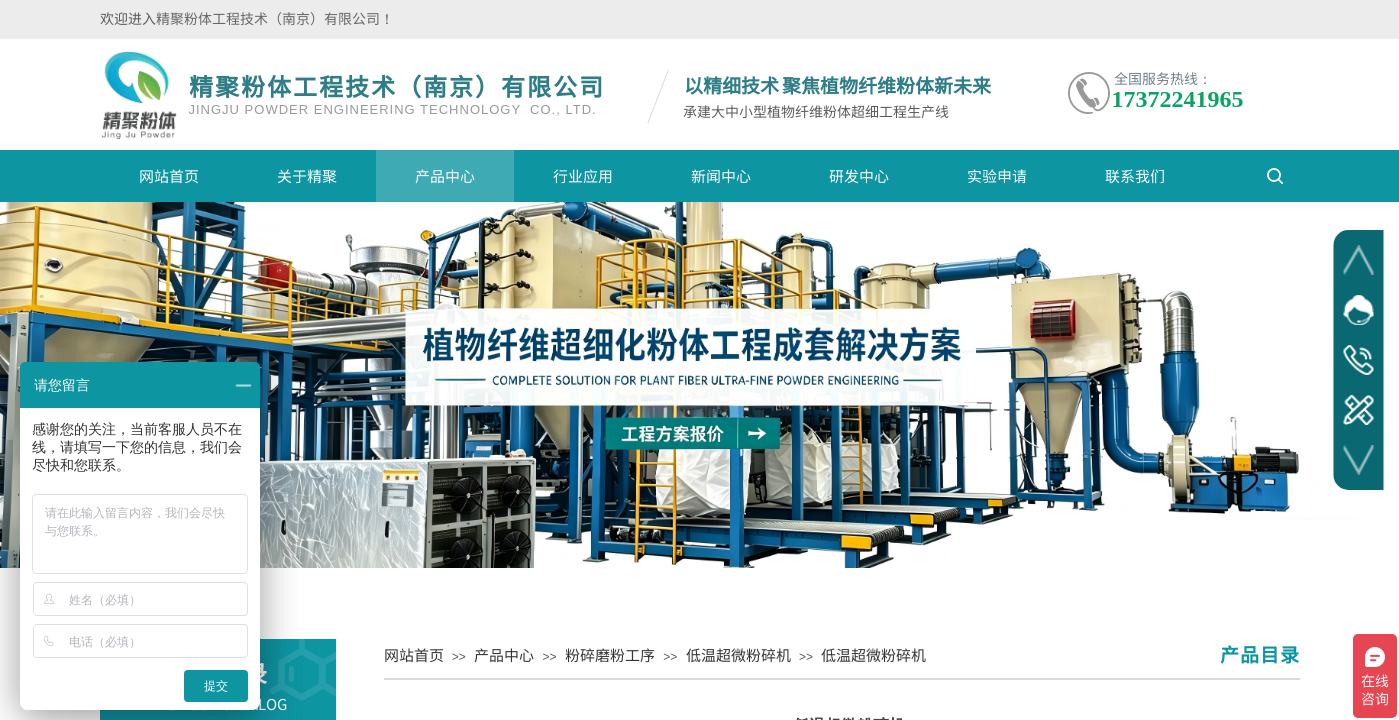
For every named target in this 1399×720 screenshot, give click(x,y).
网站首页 (169, 175)
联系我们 (1135, 175)
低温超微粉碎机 (738, 654)
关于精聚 (307, 175)
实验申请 (997, 175)
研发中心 (859, 175)
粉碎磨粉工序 (610, 654)
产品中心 (445, 175)
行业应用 (583, 175)
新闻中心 (721, 175)
